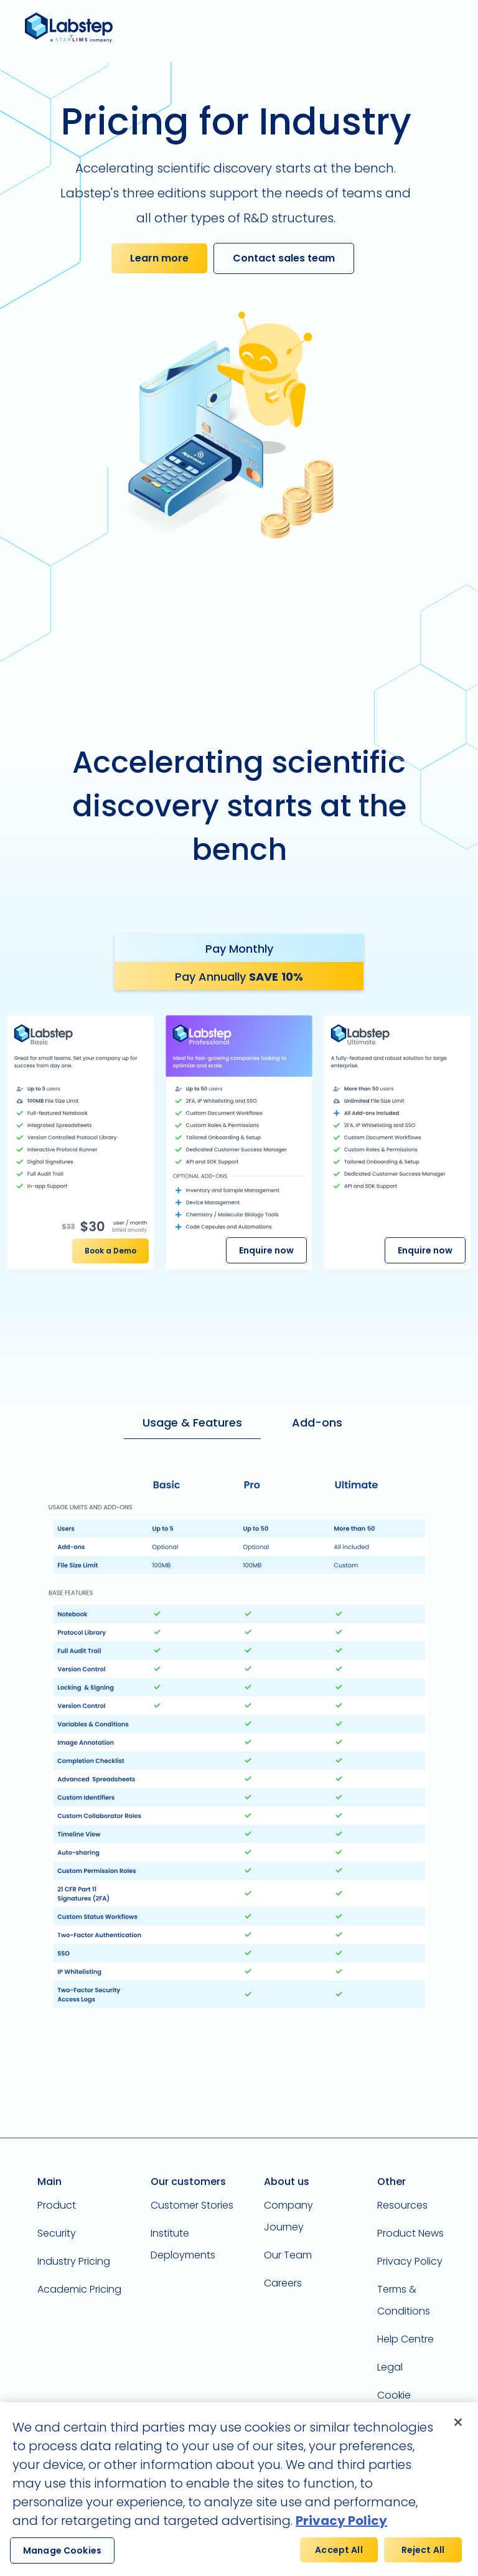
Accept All (338, 2558)
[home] (73, 27)
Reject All (422, 2558)
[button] (456, 24)
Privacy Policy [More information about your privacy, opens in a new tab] (341, 2529)
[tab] (239, 948)
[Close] (458, 2431)
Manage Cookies (62, 2559)
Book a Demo (110, 1250)
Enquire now (266, 1250)
